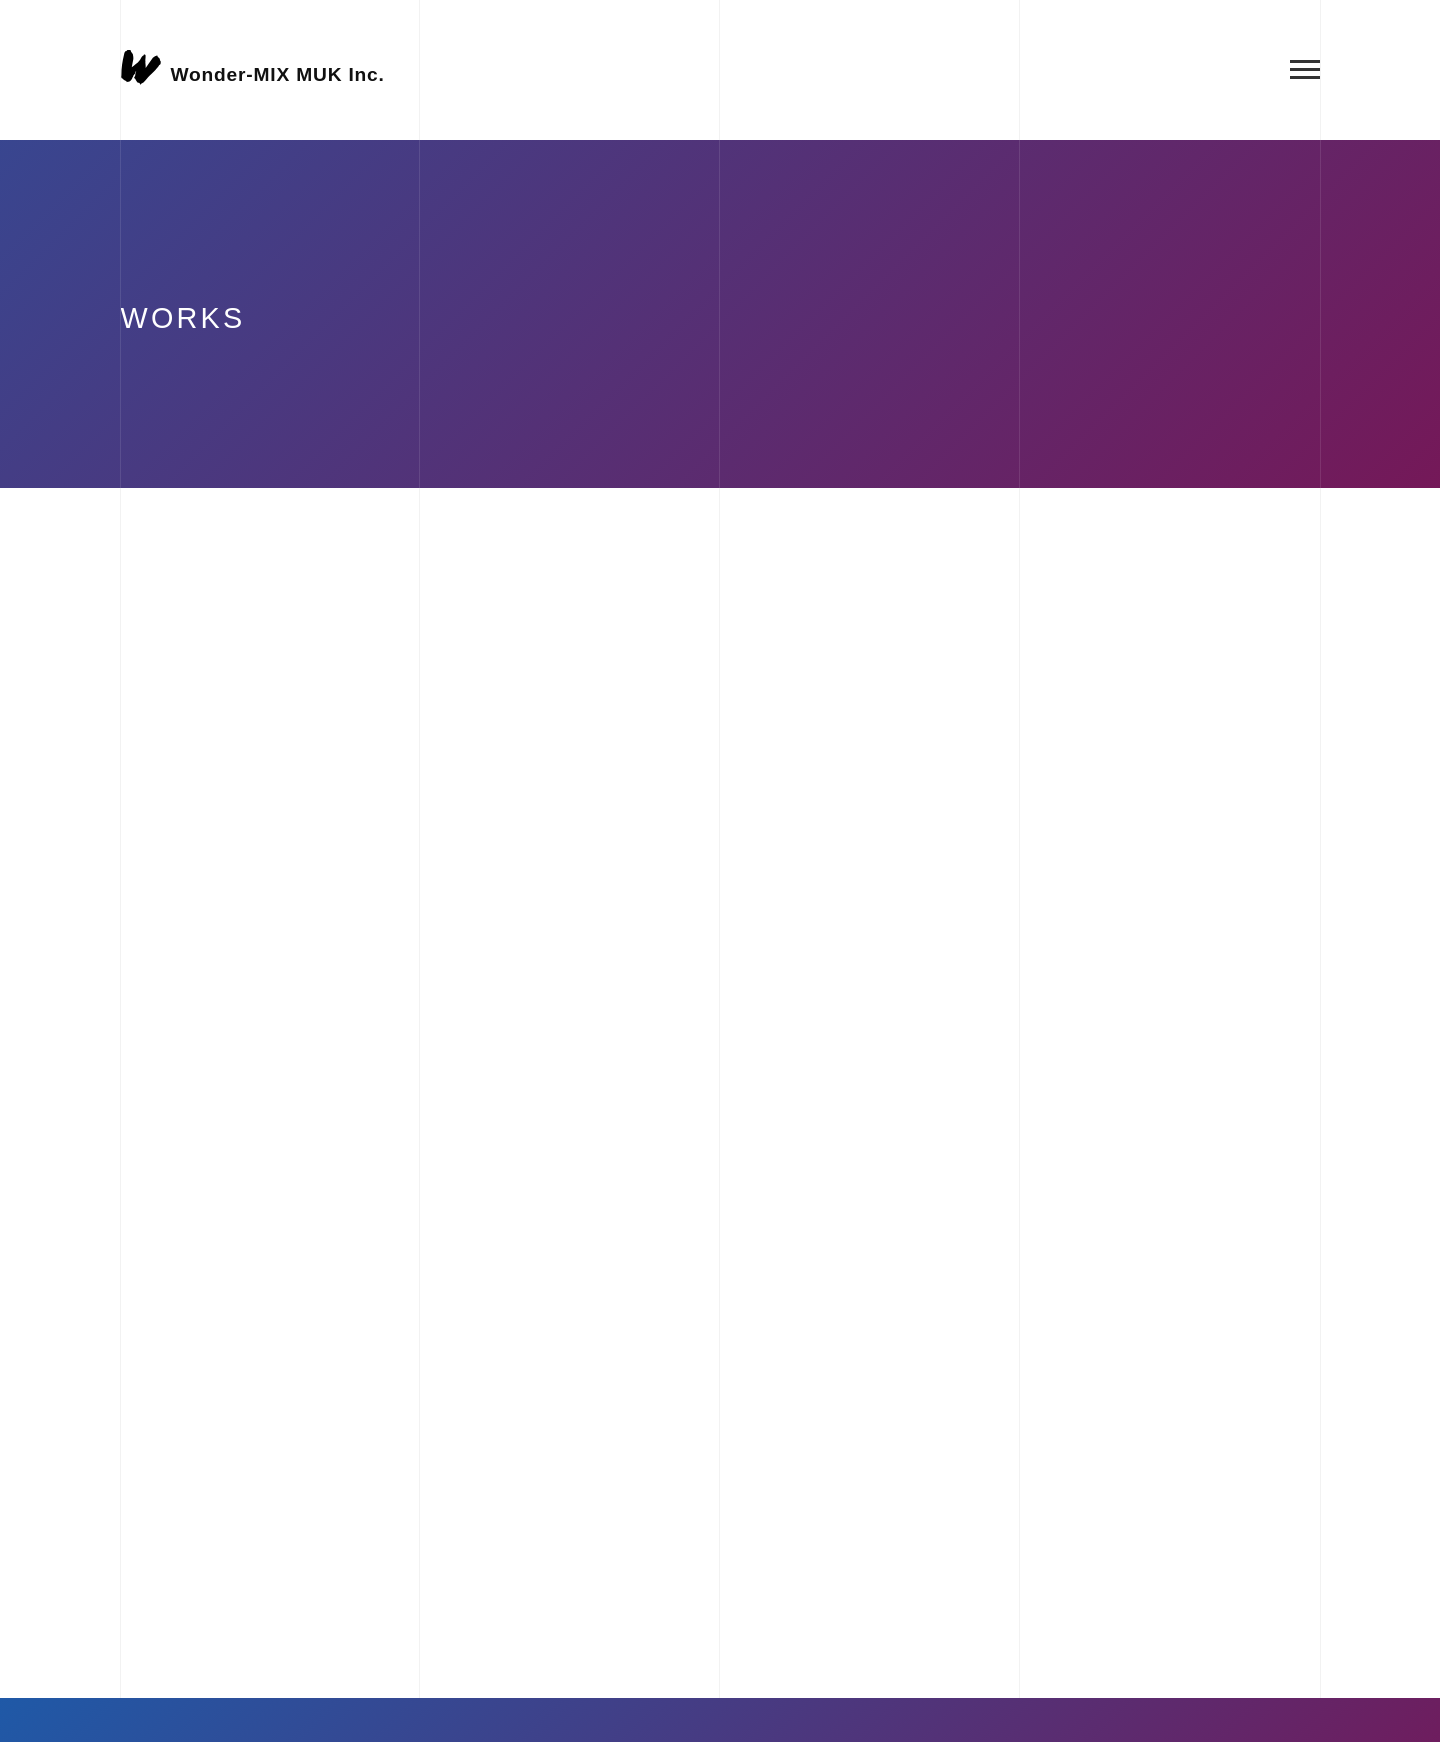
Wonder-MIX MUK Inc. (278, 74)
